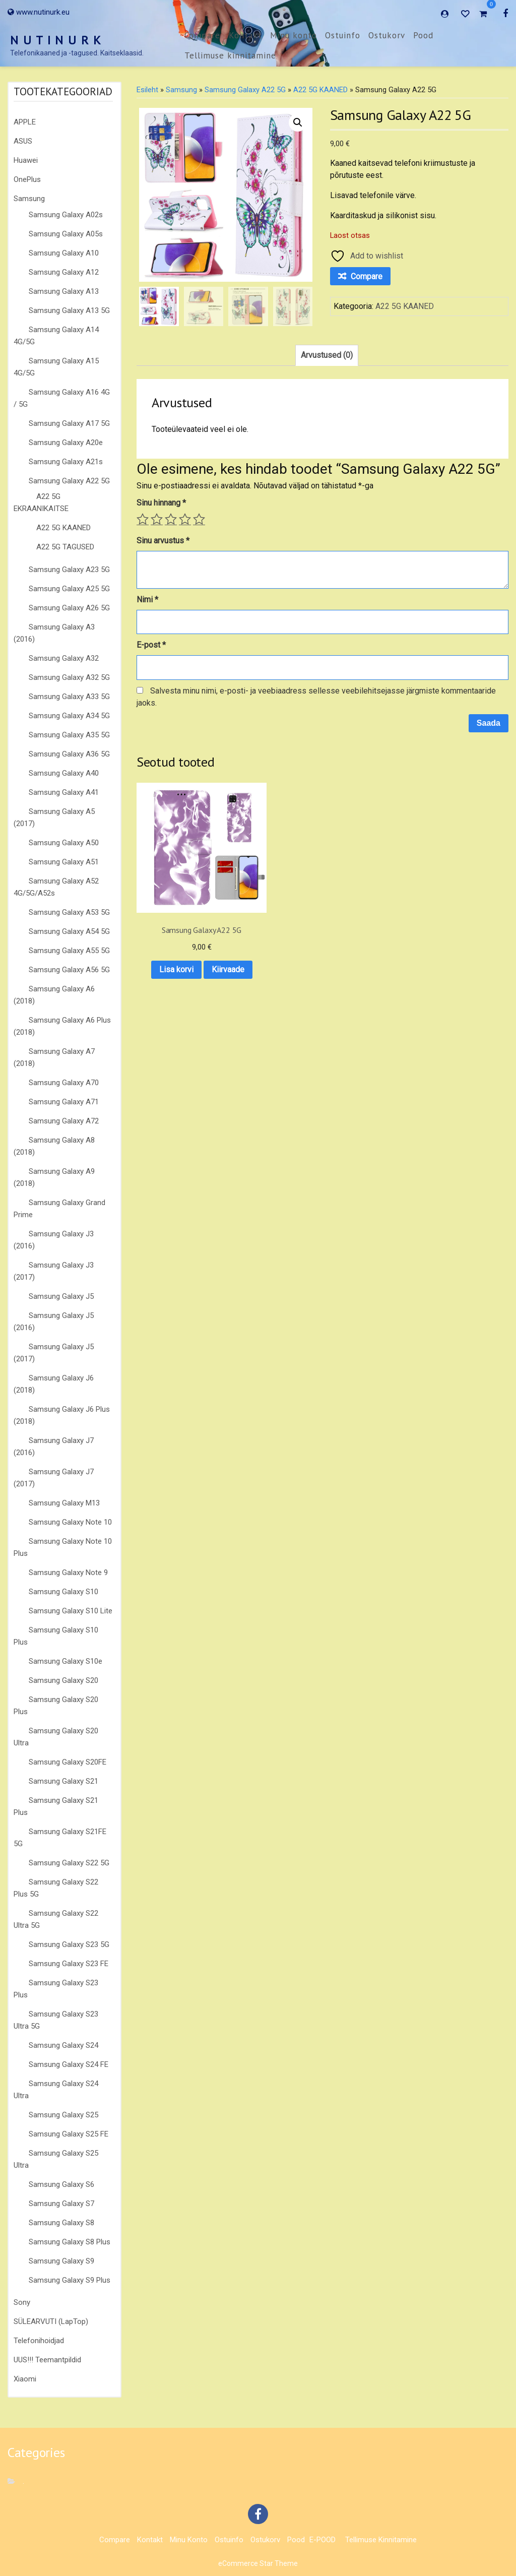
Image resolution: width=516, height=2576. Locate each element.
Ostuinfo (342, 35)
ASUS (23, 141)
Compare (202, 35)
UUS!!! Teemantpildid (47, 2359)
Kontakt (245, 35)
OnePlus (27, 179)
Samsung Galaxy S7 (61, 2203)
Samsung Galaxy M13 (64, 1502)
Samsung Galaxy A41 (64, 792)
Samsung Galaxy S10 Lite (70, 1610)
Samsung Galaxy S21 (63, 1781)
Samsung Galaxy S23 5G (69, 1944)
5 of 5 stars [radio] (199, 519)
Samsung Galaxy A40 (64, 773)
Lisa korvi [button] (177, 921)
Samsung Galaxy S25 (63, 2114)
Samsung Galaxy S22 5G (69, 1862)
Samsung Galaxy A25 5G (69, 588)
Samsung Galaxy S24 (63, 2045)
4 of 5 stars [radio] (185, 519)
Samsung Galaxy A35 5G (69, 734)
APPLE (25, 122)
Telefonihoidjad (39, 2340)
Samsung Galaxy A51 (64, 861)
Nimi (147, 599)
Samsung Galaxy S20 (63, 1680)
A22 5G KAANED (63, 527)
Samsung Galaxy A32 (64, 658)
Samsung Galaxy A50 (64, 842)
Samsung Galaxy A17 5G (69, 423)
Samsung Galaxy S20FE (67, 1762)
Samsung (29, 198)
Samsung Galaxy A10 (64, 253)
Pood (423, 35)
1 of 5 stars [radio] (143, 519)
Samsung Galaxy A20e (66, 442)
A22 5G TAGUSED (65, 546)
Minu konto (293, 35)
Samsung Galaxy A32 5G (69, 677)
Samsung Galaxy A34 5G (69, 715)
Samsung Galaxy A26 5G (69, 607)
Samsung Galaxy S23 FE (68, 1963)
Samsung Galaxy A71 (64, 1101)
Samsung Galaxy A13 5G (69, 310)
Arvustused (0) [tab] (327, 355)
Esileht (147, 89)
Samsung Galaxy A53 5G (69, 912)
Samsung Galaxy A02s (66, 214)
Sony (22, 2302)
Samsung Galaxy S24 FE (68, 2064)
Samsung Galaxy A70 (64, 1082)
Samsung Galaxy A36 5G (69, 754)
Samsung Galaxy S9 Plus (69, 2280)
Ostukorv (386, 35)
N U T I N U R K (56, 40)
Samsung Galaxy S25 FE (68, 2134)
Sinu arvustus (163, 540)
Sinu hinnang (161, 503)
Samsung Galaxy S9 (61, 2261)
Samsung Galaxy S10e (65, 1661)
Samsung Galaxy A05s (66, 233)
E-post (151, 645)
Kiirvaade (177, 947)
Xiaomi (25, 2378)
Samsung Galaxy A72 (64, 1120)
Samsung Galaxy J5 (61, 1296)
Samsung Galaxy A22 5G (69, 480)
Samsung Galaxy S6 (61, 2184)
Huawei (26, 160)
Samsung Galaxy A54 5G (69, 931)
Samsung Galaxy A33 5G (69, 696)
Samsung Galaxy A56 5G (69, 969)
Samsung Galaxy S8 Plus (69, 2241)
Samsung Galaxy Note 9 (68, 1572)
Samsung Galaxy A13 (64, 291)
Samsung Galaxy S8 (61, 2222)
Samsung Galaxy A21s (66, 461)
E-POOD (322, 2539)
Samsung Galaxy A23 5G (69, 569)
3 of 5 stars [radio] (171, 519)
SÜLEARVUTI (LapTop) (51, 2321)
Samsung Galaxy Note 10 (70, 1522)
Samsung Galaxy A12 (64, 272)
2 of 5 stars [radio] (157, 519)
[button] (298, 122)
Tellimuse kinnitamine (230, 55)
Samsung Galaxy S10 (63, 1591)
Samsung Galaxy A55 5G (69, 950)
